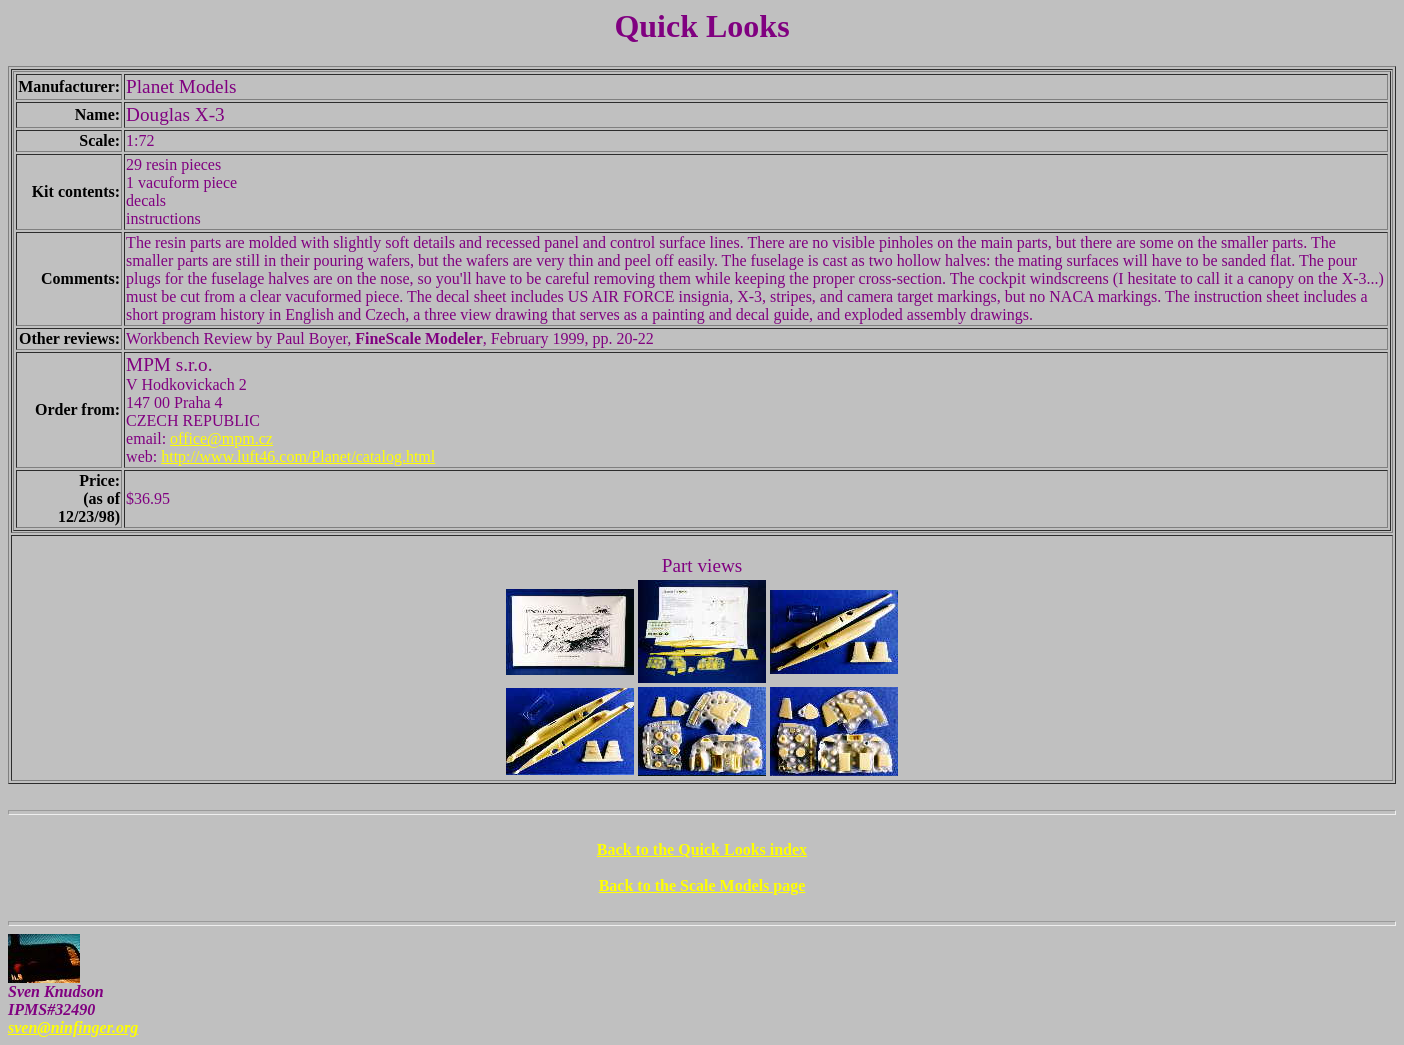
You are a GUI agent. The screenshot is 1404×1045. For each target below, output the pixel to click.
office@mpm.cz (221, 438)
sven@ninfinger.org (73, 1027)
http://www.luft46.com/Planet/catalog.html (298, 456)
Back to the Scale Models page (702, 885)
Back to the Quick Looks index (702, 849)
